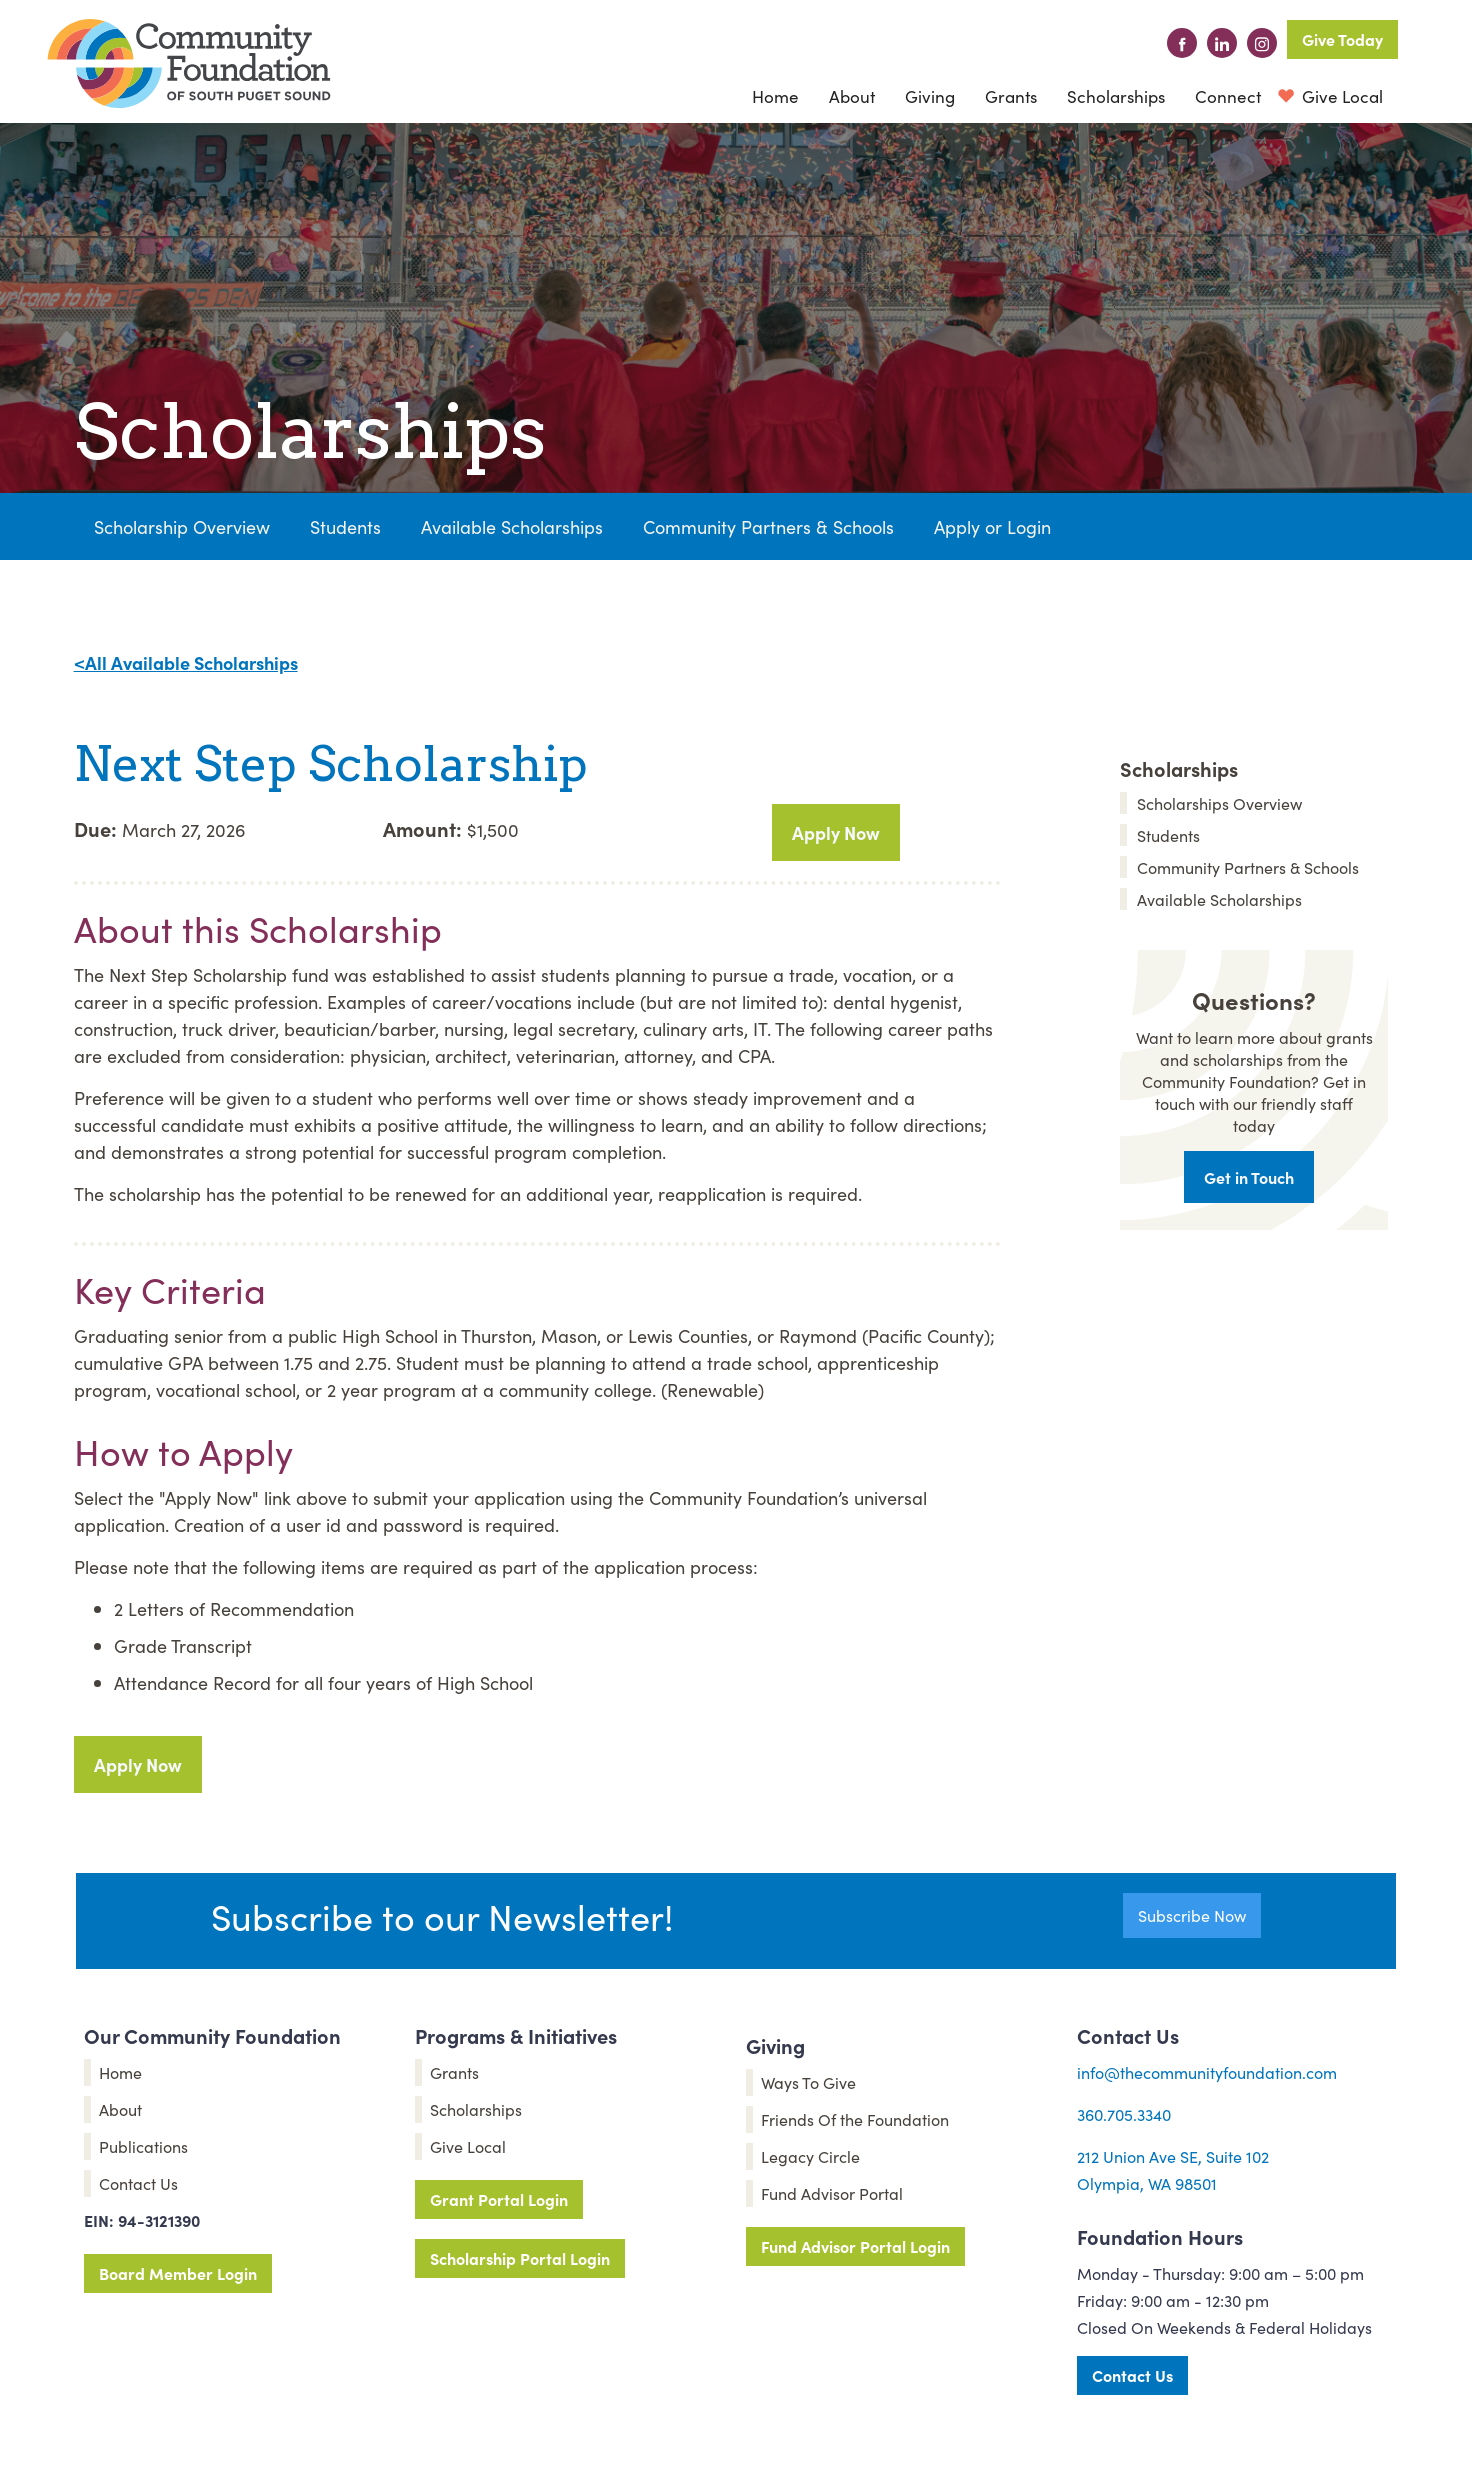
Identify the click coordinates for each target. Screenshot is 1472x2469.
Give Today (1342, 39)
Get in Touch (1249, 1177)
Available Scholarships (512, 526)
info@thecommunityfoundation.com (1207, 2072)
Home (775, 96)
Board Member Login (178, 2273)
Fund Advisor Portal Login (855, 2246)
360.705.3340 (1124, 2114)
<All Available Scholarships (186, 662)
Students (345, 526)
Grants (1011, 96)
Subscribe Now (1192, 1915)
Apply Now (836, 832)
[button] (852, 96)
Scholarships (1116, 96)
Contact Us (1132, 2375)
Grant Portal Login (499, 2199)
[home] (189, 63)
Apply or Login (992, 526)
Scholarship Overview (182, 526)
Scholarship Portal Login (520, 2258)
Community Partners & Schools (768, 526)
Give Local (1340, 96)
